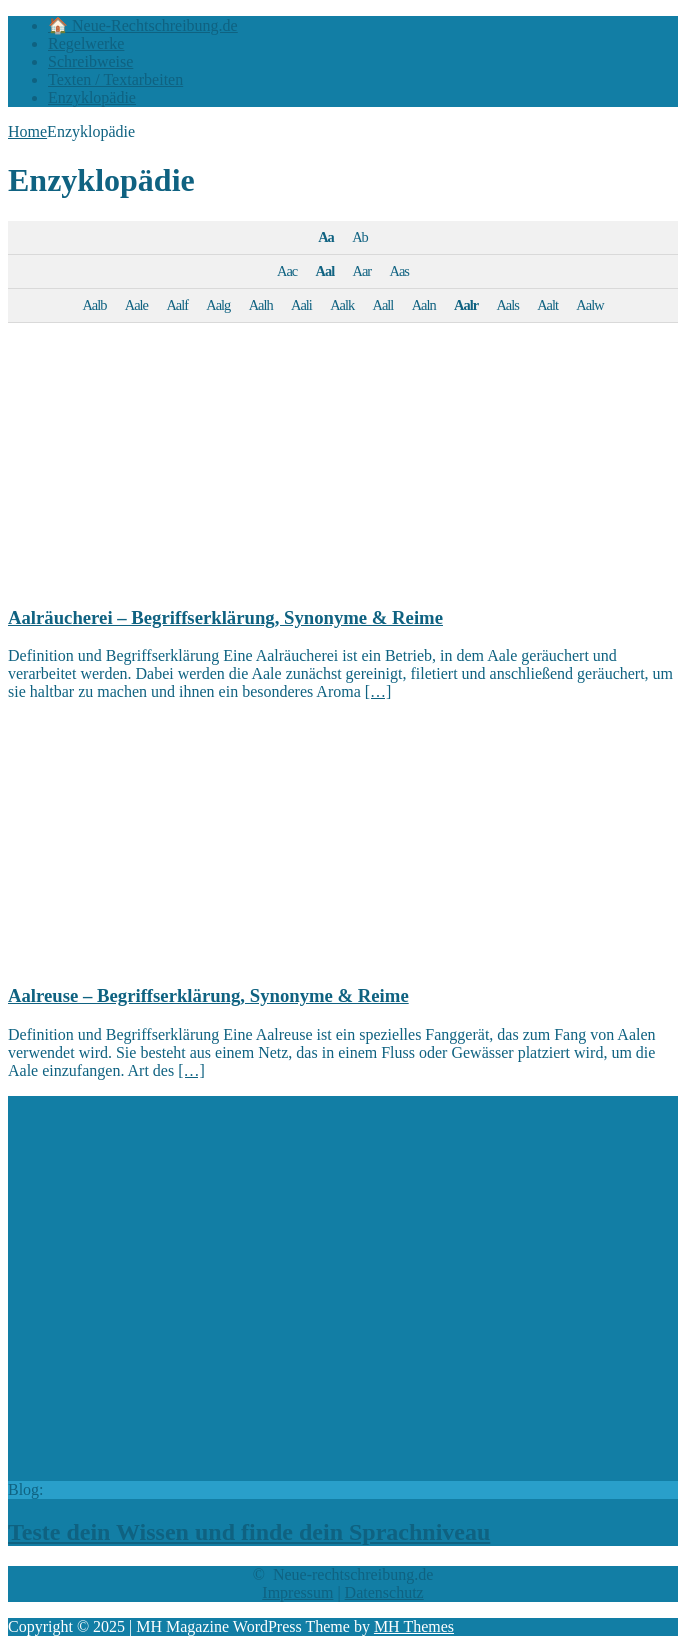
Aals (507, 305)
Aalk (342, 305)
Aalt (547, 305)
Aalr (466, 305)
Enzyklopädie (92, 97)
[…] (378, 691)
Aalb (94, 305)
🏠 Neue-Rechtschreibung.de (143, 25)
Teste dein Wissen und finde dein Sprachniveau (249, 1532)
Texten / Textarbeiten (115, 79)
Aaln (424, 305)
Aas (399, 271)
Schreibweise (90, 61)
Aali (301, 305)
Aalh (261, 305)
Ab (360, 237)
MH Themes (414, 1626)
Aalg (218, 305)
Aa (326, 237)
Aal (325, 271)
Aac (287, 271)
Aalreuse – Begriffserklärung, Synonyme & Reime (208, 995)
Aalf (177, 305)
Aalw (589, 305)
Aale (136, 305)
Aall (383, 305)
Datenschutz (384, 1592)
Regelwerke (86, 43)
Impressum (297, 1592)
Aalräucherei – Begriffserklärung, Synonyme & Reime (225, 617)
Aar (362, 271)
